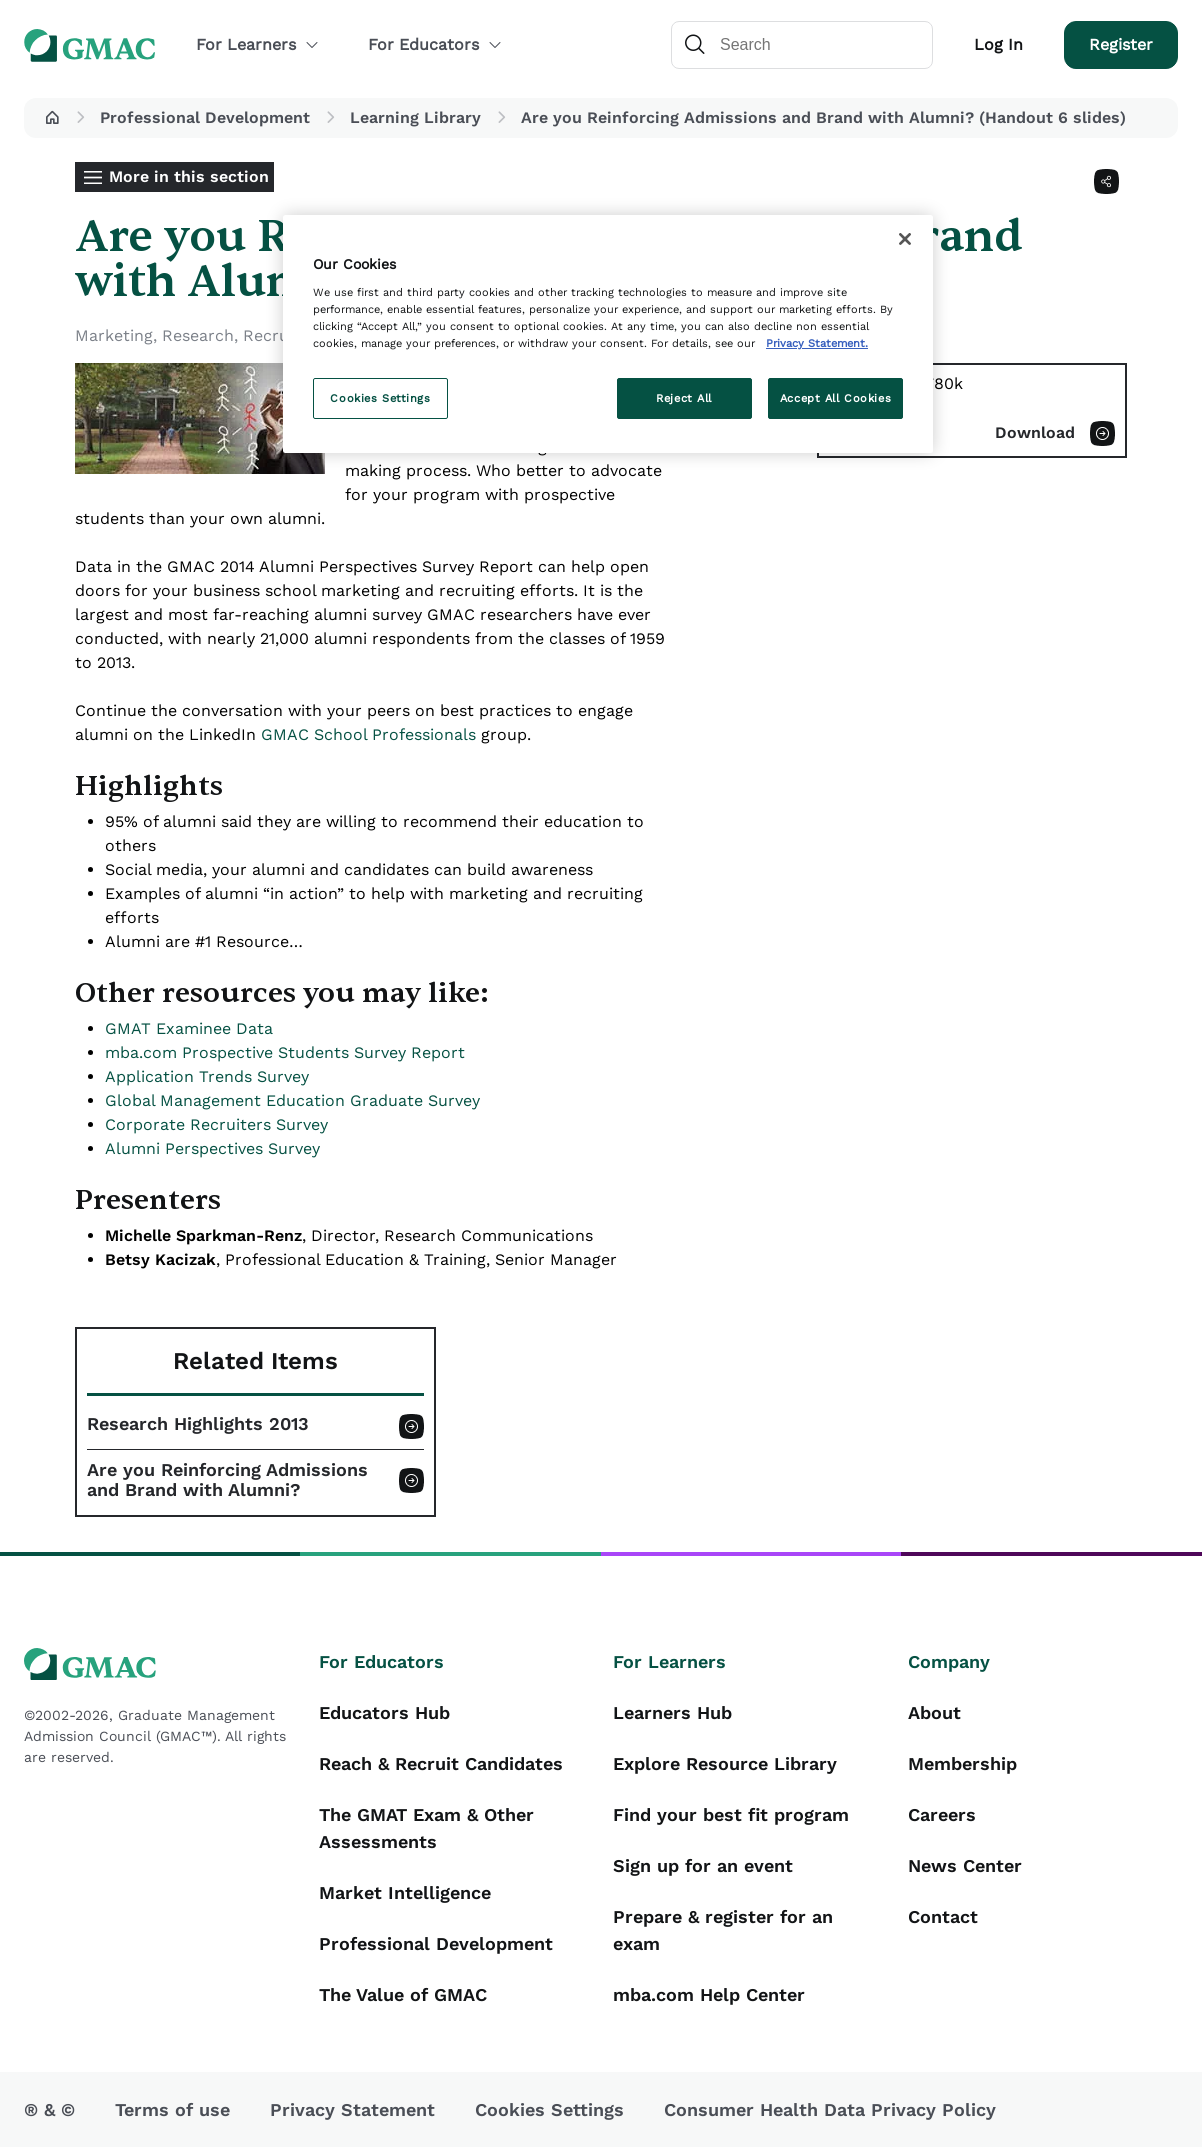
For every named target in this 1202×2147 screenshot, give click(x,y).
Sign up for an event (703, 1865)
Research (198, 335)
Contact (943, 1916)
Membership (962, 1763)
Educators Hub (384, 1712)
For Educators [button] (435, 44)
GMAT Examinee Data (189, 1028)
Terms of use (172, 2109)
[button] (52, 118)
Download (1035, 432)
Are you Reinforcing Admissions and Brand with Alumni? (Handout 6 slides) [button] (823, 117)
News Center (965, 1865)
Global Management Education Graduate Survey (292, 1100)
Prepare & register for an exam (723, 1930)
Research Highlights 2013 (198, 1424)
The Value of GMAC (403, 1994)
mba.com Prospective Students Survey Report (285, 1052)
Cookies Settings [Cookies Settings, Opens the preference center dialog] (380, 398)
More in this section (189, 176)
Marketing (114, 335)
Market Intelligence (405, 1892)
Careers (942, 1814)
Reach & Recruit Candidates (441, 1763)
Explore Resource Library (725, 1763)
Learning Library (415, 117)
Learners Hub (672, 1712)
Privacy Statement (352, 2109)
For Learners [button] (258, 44)
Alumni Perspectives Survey (212, 1148)
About (934, 1712)
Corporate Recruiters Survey (216, 1124)
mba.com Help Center (709, 1994)
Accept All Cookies (835, 398)
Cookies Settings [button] (549, 2109)
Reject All (684, 398)
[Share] (1106, 181)
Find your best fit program (731, 1814)
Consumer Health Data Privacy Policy (830, 2109)
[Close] (905, 239)
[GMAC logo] (159, 1664)
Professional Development (205, 117)
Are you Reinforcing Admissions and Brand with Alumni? (227, 1480)
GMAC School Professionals (368, 734)
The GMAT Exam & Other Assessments (426, 1828)
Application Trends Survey (207, 1076)
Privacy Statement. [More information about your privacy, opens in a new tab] (817, 343)
